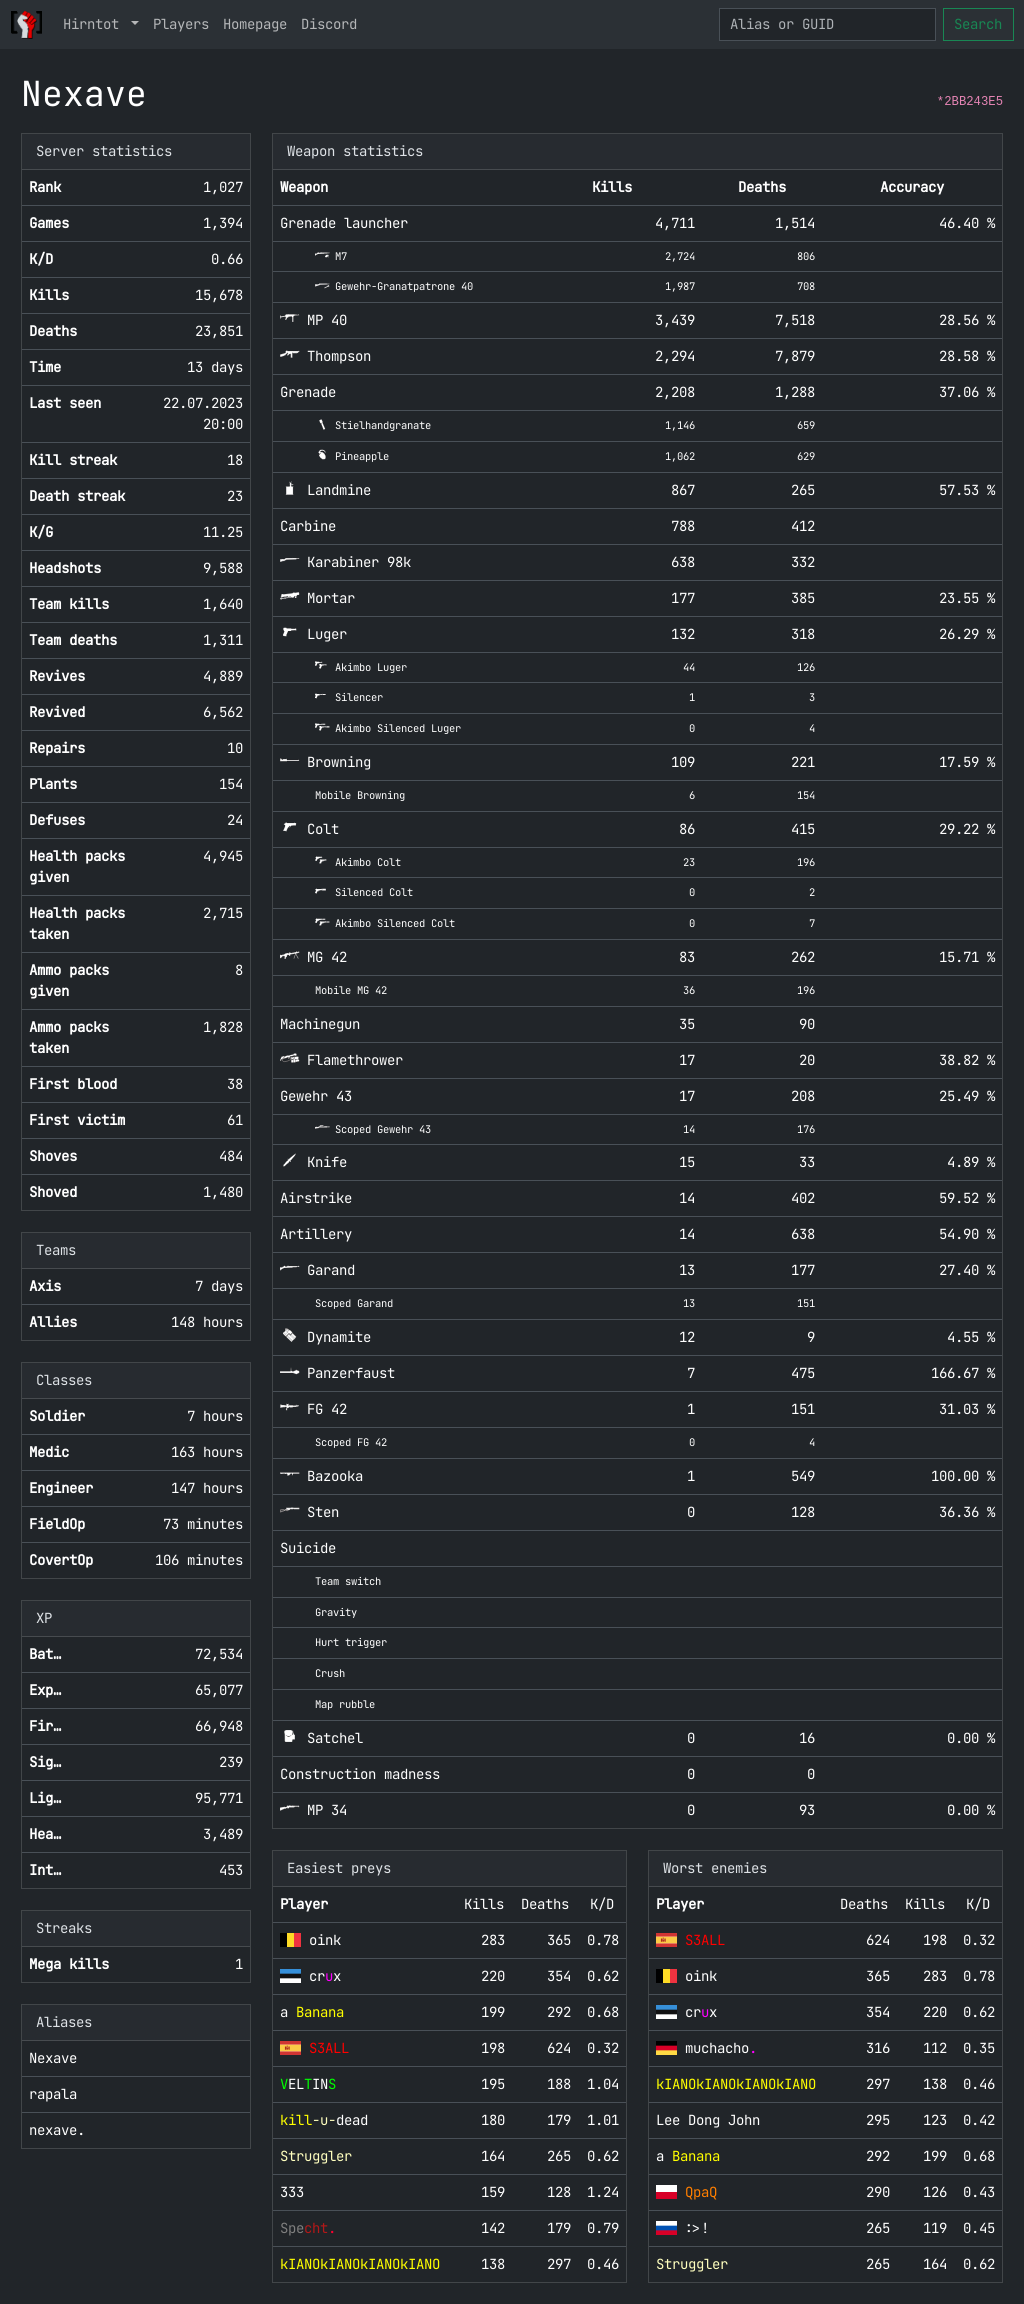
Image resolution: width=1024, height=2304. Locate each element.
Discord (329, 24)
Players (181, 24)
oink (325, 1940)
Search (978, 24)
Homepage (255, 24)
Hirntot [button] (95, 24)
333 (292, 2192)
